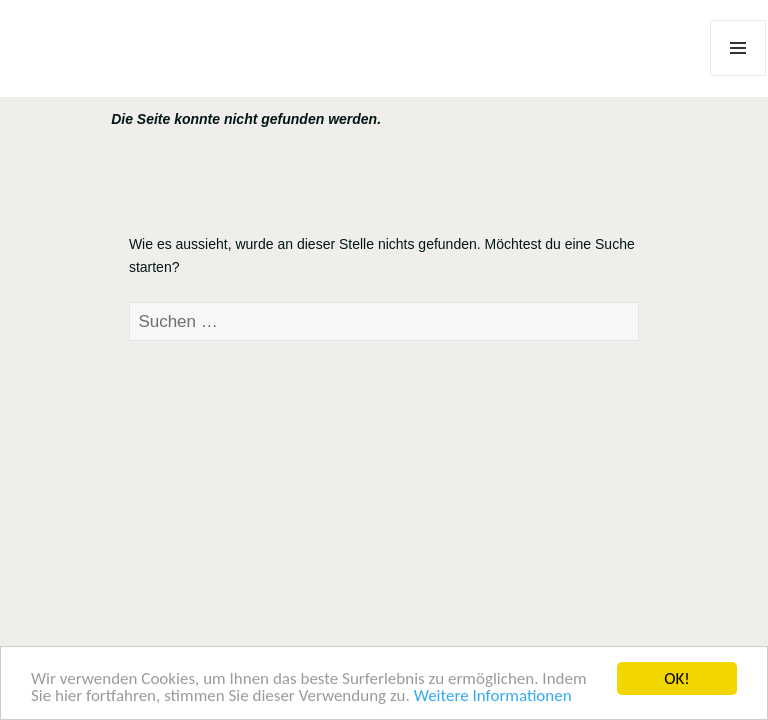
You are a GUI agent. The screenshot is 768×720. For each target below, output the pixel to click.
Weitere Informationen (493, 696)
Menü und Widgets (738, 75)
